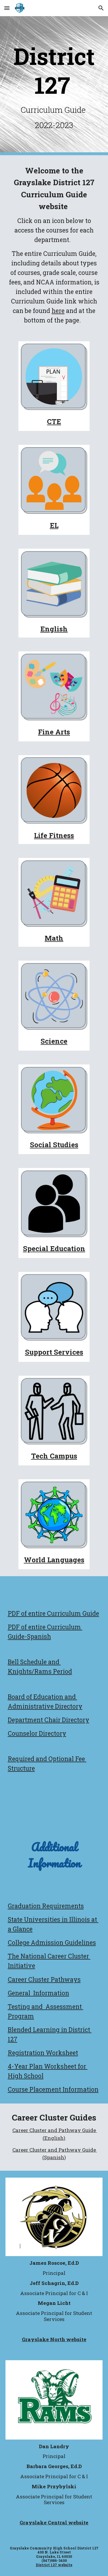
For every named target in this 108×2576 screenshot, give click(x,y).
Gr (11, 1906)
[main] (54, 85)
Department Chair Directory (48, 1720)
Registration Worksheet (43, 2053)
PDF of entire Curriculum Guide (53, 1613)
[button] (7, 8)
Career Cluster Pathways (44, 1979)
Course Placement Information (53, 2089)
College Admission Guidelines (52, 1942)
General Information (38, 1993)
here (58, 311)
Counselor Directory (37, 1733)
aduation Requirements (49, 1906)
